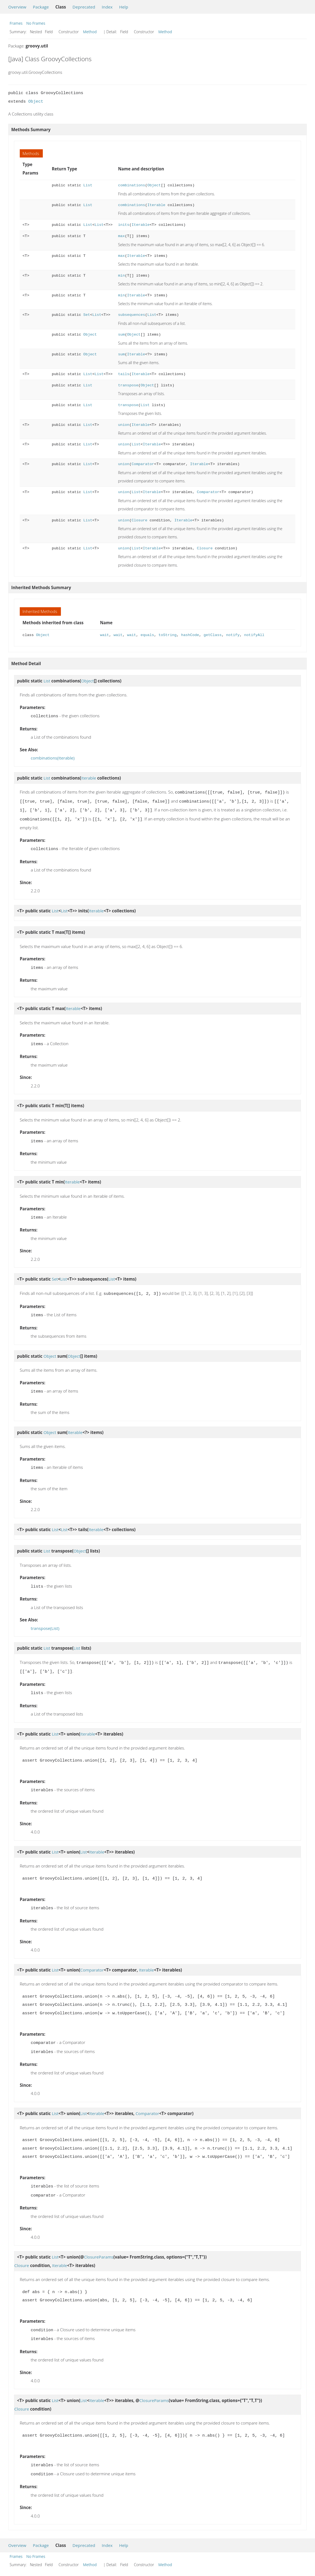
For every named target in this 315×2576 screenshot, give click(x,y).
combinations (131, 185)
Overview (17, 7)
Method (90, 31)
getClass (213, 635)
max (121, 236)
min (121, 275)
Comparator (142, 464)
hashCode (190, 635)
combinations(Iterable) (53, 757)
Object (35, 101)
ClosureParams (98, 2243)
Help (123, 7)
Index (107, 7)
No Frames (35, 23)
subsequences (131, 314)
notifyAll (254, 635)
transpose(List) (45, 1620)
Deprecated (83, 7)
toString (168, 635)
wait (104, 635)
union (123, 425)
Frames (16, 23)
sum (121, 334)
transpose (128, 385)
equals (147, 635)
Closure (139, 520)
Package (41, 7)
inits (123, 224)
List (87, 185)
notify (233, 635)
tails (123, 374)
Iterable (156, 205)
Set (86, 314)
